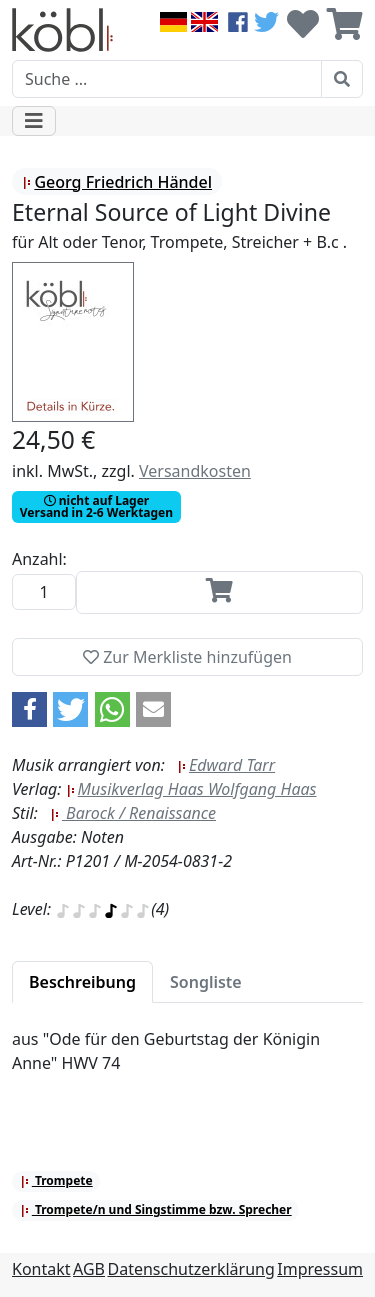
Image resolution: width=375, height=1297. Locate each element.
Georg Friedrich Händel (117, 182)
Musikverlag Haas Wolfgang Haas (191, 789)
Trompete (56, 1180)
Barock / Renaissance (133, 813)
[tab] (82, 982)
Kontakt (41, 1269)
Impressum (320, 1269)
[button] (29, 709)
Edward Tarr (226, 765)
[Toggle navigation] (34, 121)
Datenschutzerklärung (191, 1269)
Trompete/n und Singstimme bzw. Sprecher (156, 1209)
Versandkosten (195, 471)
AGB (89, 1269)
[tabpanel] (187, 1063)
